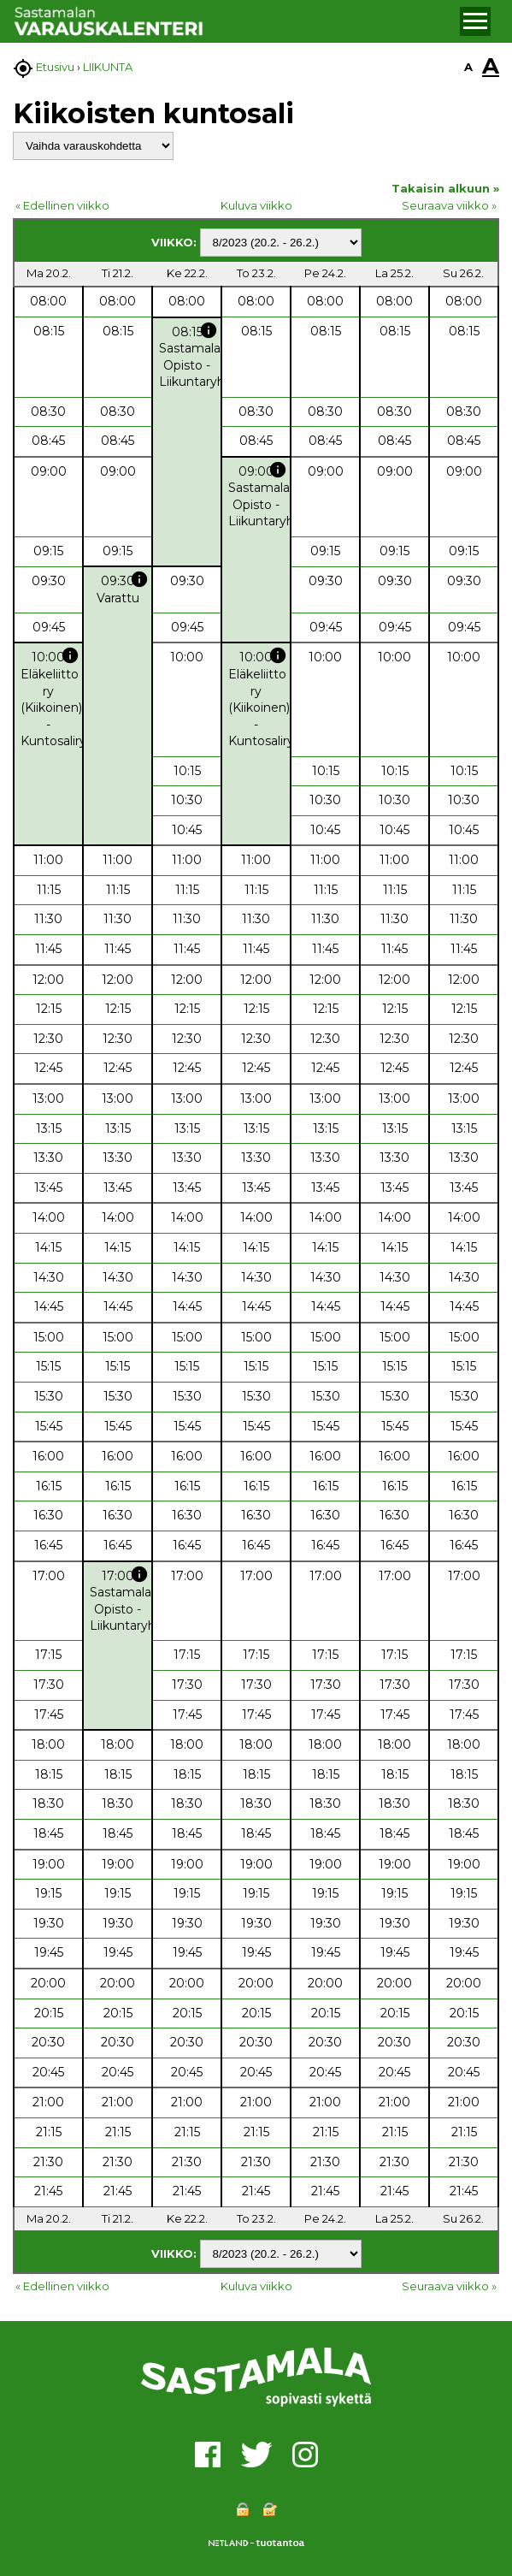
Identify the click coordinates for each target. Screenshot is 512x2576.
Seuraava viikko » (449, 205)
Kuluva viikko (256, 205)
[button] (475, 21)
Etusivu (55, 67)
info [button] (208, 330)
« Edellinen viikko (62, 205)
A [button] (468, 67)
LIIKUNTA (107, 67)
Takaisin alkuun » (445, 188)
